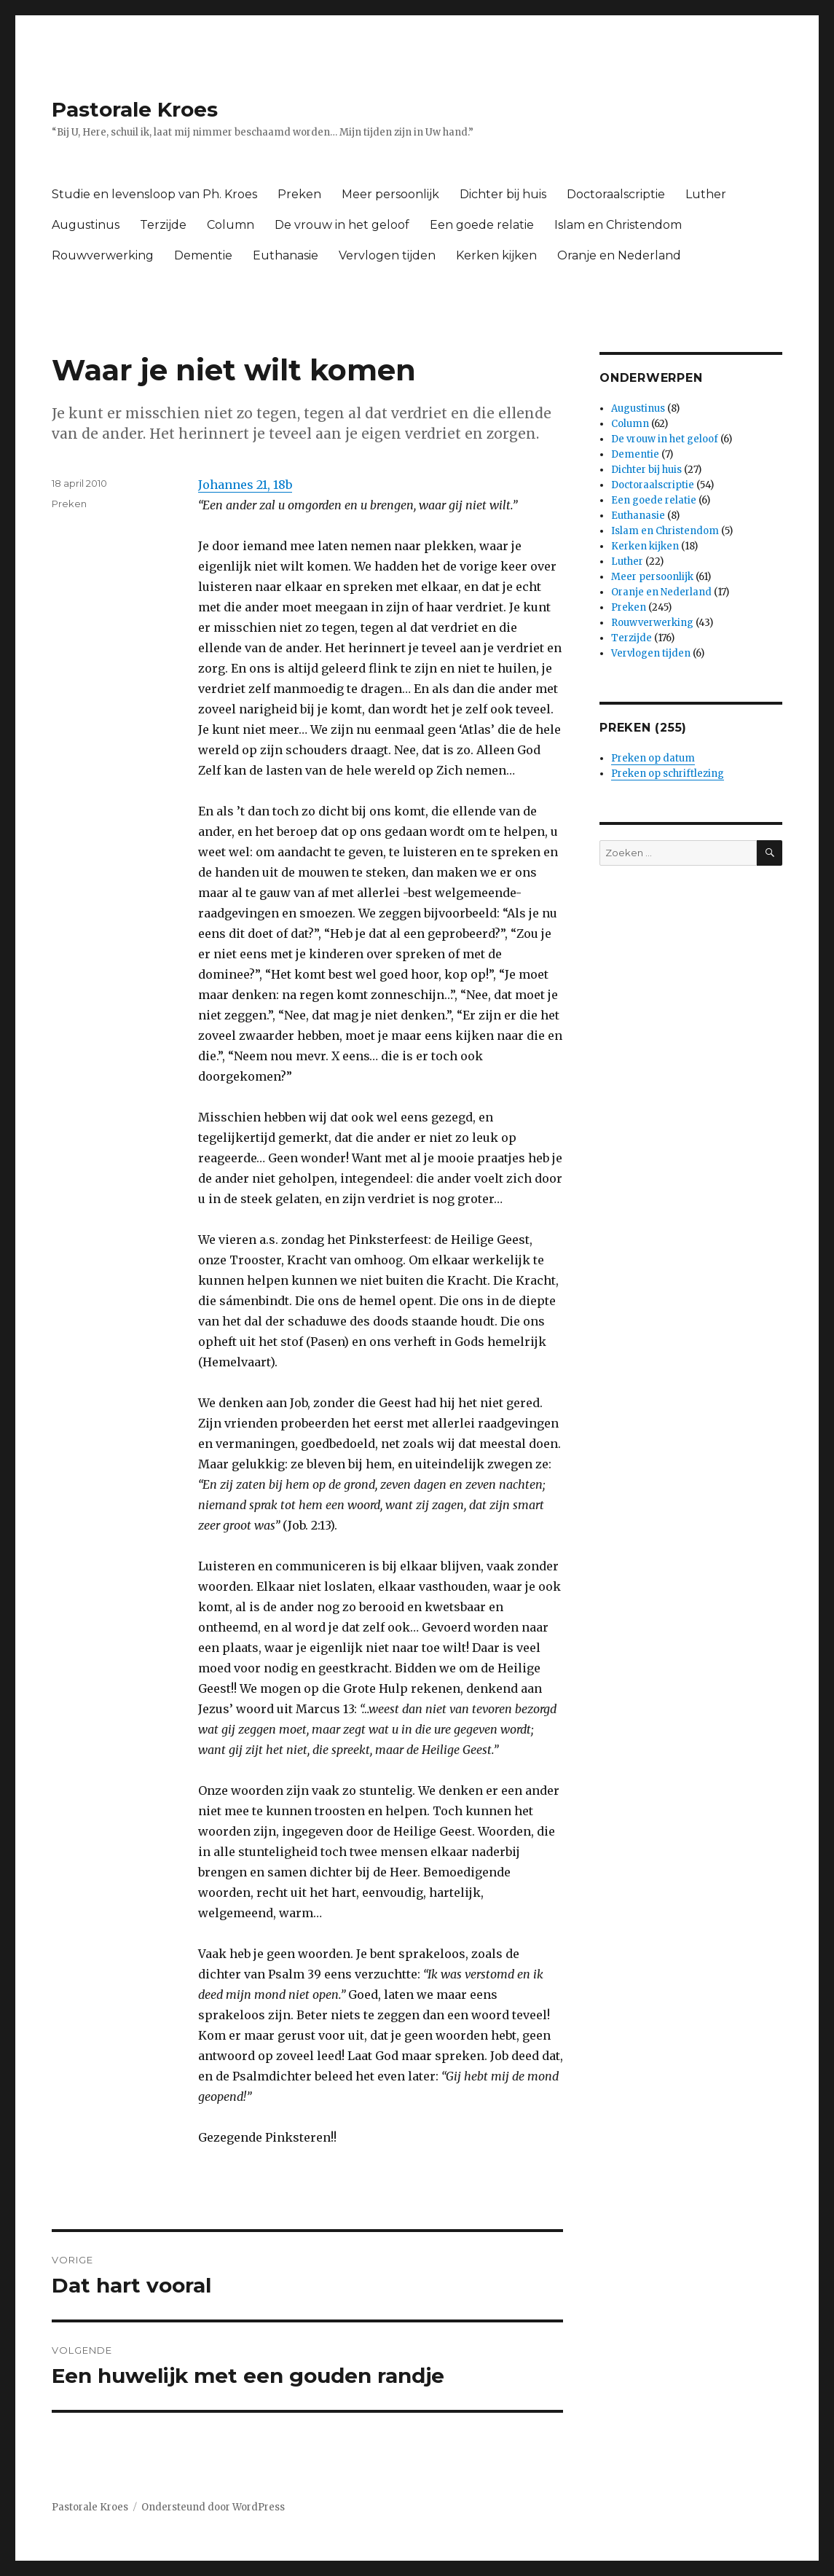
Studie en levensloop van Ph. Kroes (154, 194)
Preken (299, 194)
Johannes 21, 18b (245, 484)
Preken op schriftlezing (667, 773)
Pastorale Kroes (135, 109)
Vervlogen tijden (387, 255)
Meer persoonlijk (390, 194)
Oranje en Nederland (619, 255)
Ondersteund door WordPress (213, 2507)
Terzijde (163, 225)
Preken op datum (653, 758)
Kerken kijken (496, 255)
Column (230, 225)
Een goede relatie (482, 225)
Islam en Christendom (618, 225)
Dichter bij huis (503, 194)
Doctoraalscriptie (616, 194)
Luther (705, 194)
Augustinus (85, 225)
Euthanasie (285, 255)
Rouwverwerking (103, 255)
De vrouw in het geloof (342, 225)
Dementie (203, 255)
